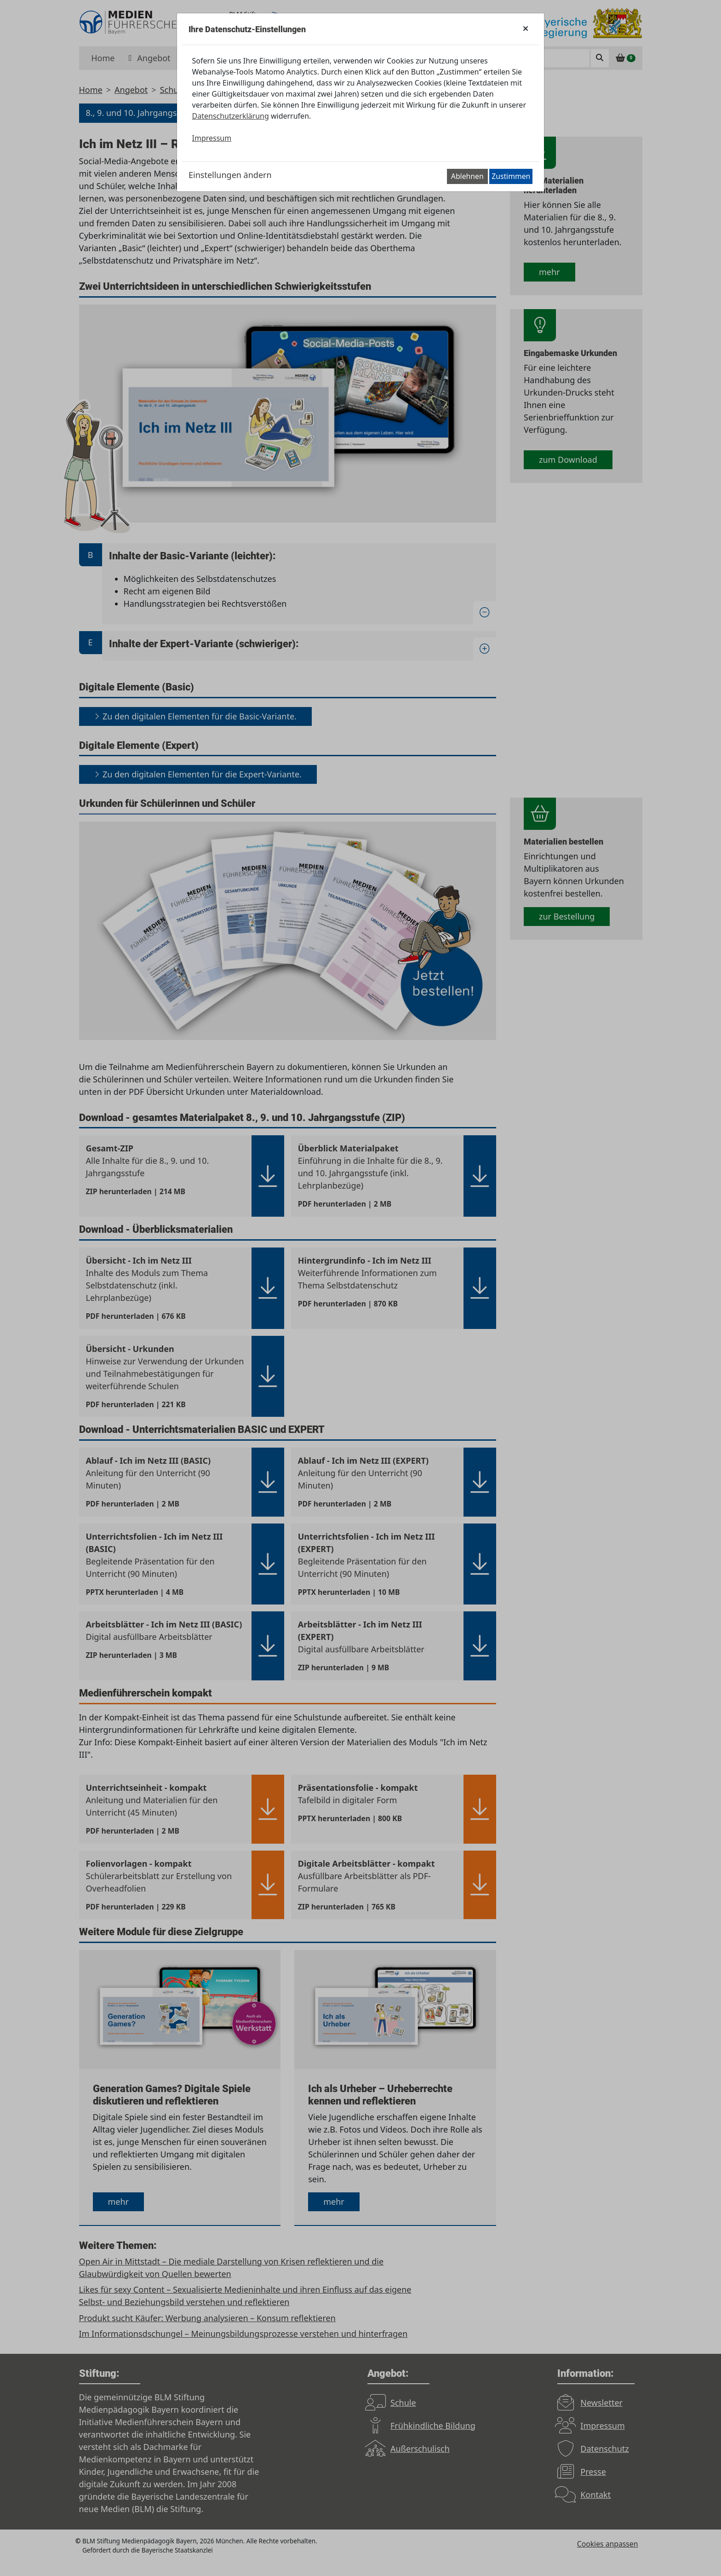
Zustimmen (511, 176)
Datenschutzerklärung (230, 116)
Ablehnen (467, 176)
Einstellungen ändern (230, 174)
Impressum (212, 138)
